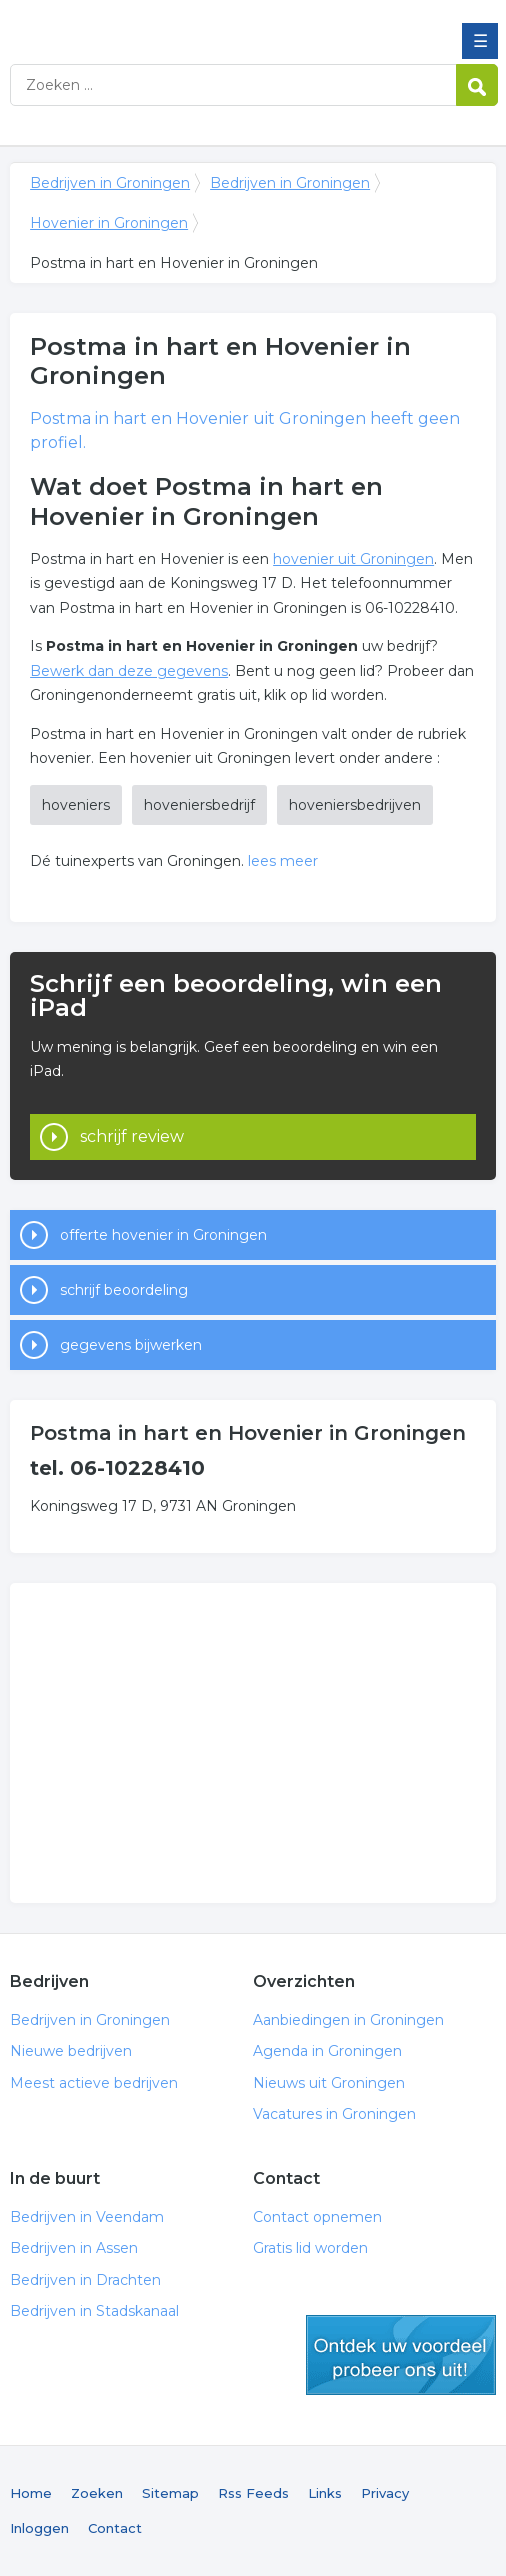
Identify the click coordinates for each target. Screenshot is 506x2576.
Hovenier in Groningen (109, 223)
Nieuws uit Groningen (329, 2083)
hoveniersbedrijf (199, 805)
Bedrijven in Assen (74, 2248)
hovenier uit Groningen (353, 559)
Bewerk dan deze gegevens (129, 671)
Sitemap (170, 2493)
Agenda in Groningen (327, 2051)
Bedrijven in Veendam (87, 2217)
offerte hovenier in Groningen (163, 1235)
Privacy (385, 2493)
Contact (115, 2528)
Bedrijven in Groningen (155, 23)
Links (325, 2493)
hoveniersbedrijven (355, 805)
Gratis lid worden (310, 2248)
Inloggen (39, 2528)
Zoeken (97, 2493)
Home (31, 2493)
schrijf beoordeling (124, 1290)
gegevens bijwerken (131, 1345)
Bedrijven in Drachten (85, 2280)
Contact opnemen (317, 2217)
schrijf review (132, 1136)
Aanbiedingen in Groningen (348, 2020)
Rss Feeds (253, 2493)
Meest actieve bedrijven (94, 2083)
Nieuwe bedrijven (71, 2051)
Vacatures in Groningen (334, 2114)
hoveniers (76, 805)
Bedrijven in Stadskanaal (94, 2311)
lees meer (283, 861)
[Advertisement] (253, 1743)
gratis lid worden (401, 2355)
